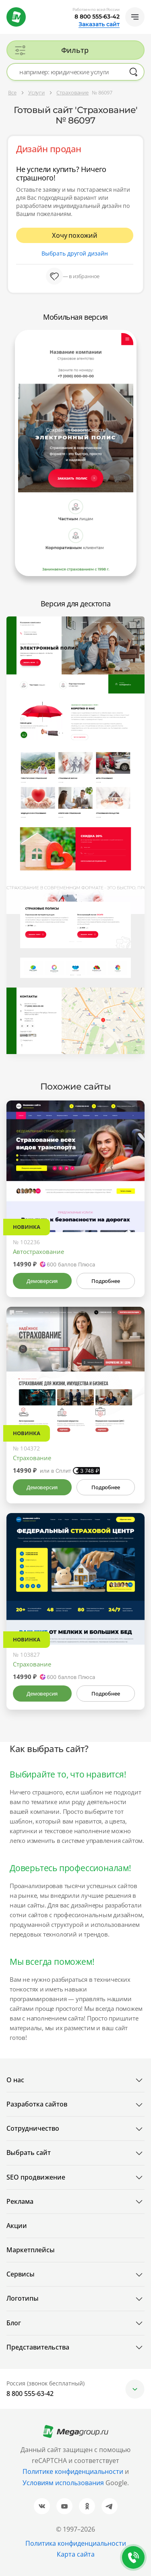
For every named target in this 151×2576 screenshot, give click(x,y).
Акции (16, 2225)
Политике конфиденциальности (73, 2471)
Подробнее (105, 1281)
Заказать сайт (99, 24)
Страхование (32, 1458)
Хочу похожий (74, 235)
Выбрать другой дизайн (74, 253)
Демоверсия (42, 1281)
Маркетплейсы (30, 2249)
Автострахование (38, 1251)
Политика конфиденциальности (75, 2543)
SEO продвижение (35, 2177)
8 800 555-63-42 (97, 16)
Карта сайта (76, 2554)
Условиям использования (64, 2482)
